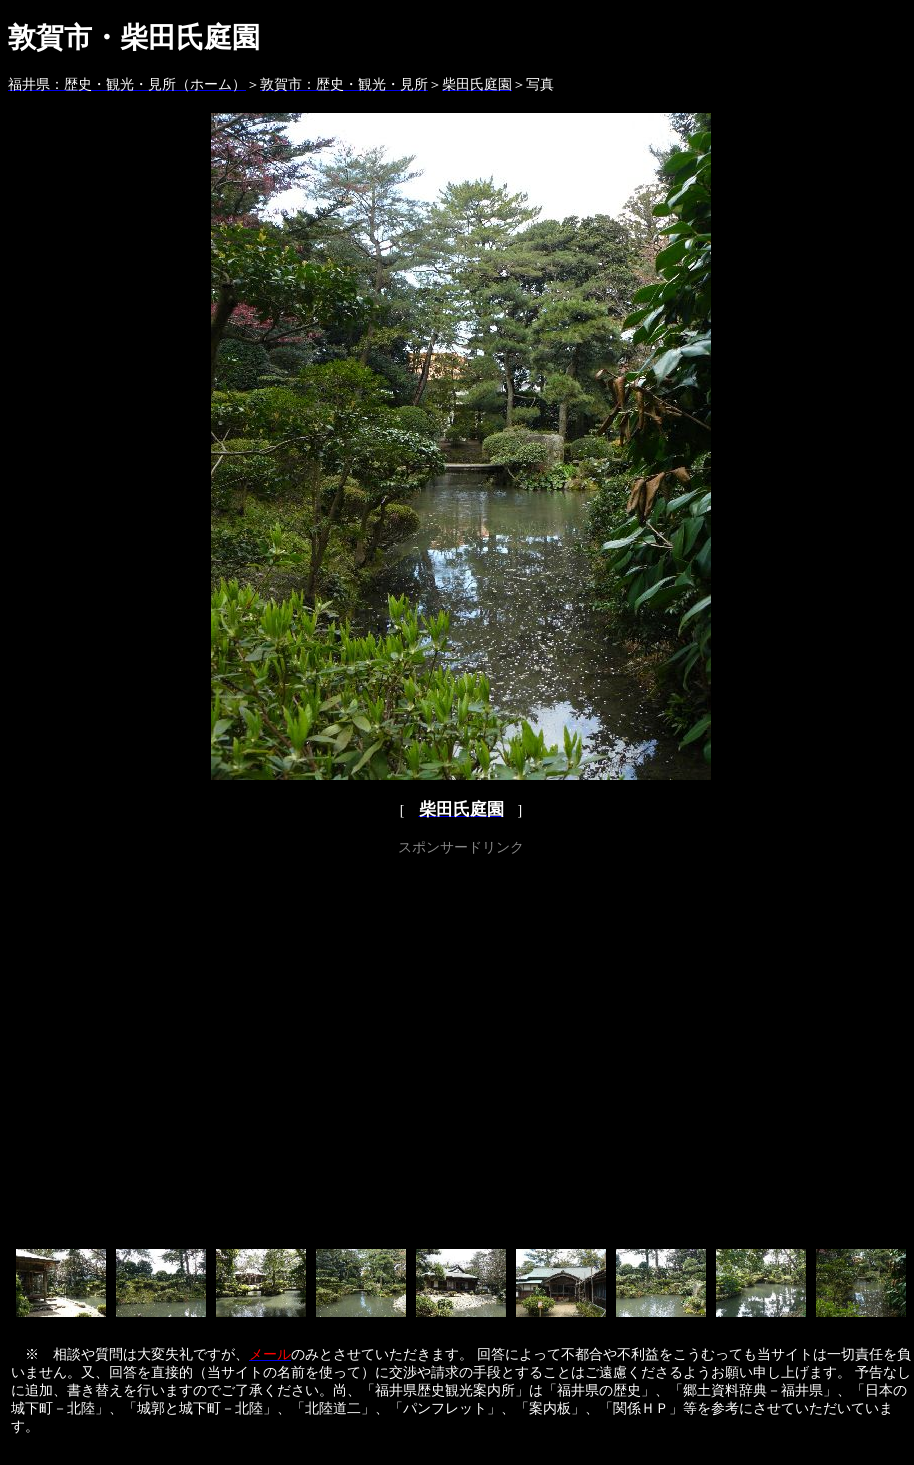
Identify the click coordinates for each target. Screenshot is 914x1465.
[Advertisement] (187, 1048)
